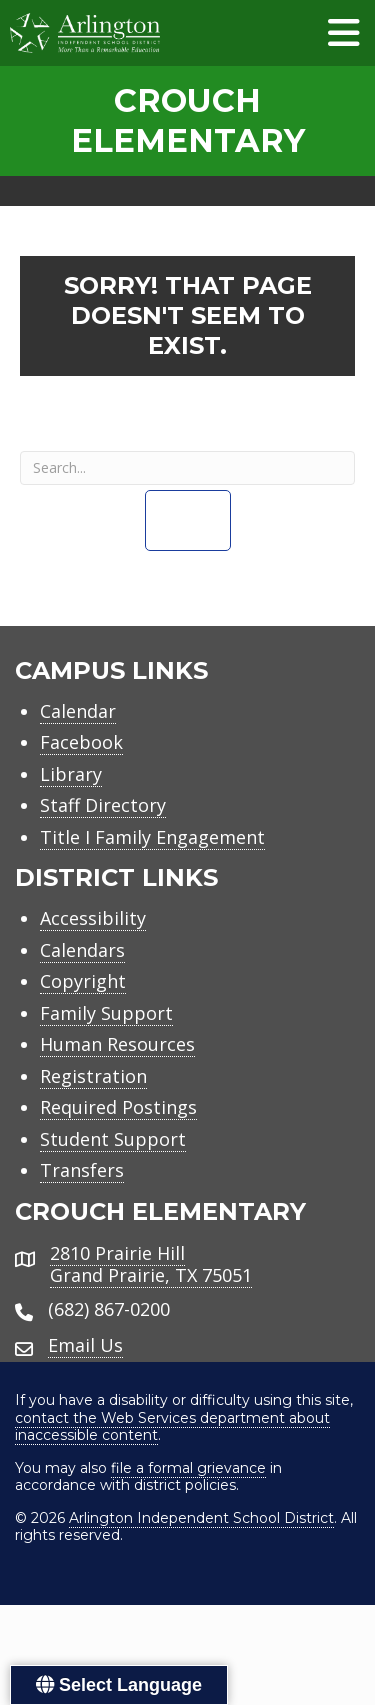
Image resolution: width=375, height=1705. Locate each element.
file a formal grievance (188, 1468)
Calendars (82, 950)
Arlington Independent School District (201, 1518)
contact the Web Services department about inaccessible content (172, 1427)
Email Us (85, 1345)
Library (71, 774)
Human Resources (117, 1044)
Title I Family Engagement (152, 837)
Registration (93, 1076)
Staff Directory (103, 805)
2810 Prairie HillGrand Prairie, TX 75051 (151, 1264)
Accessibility (93, 918)
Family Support (106, 1013)
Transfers (82, 1170)
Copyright (83, 981)
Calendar (78, 711)
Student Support (113, 1139)
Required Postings (118, 1107)
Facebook (81, 742)
